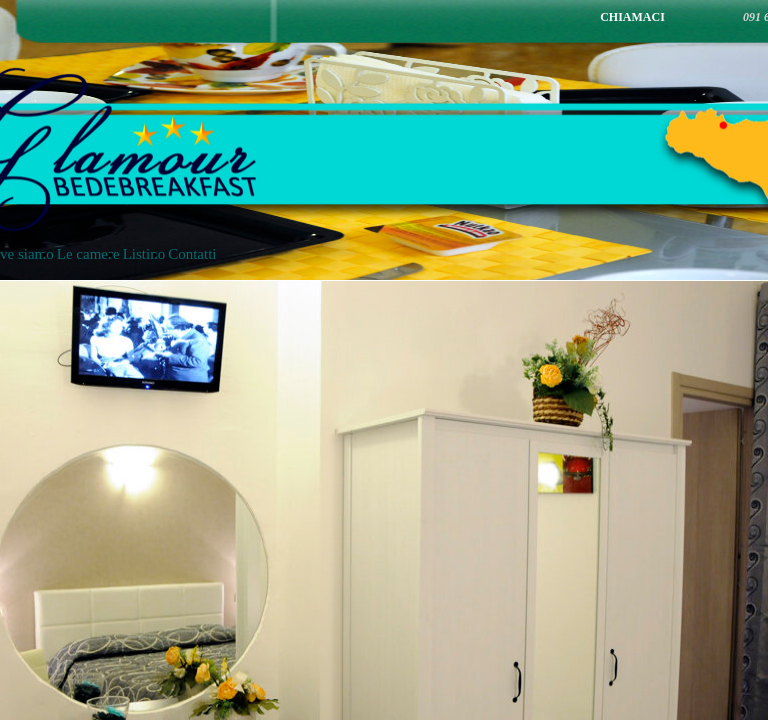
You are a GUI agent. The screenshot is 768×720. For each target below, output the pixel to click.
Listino (144, 254)
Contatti (192, 254)
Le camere (88, 254)
